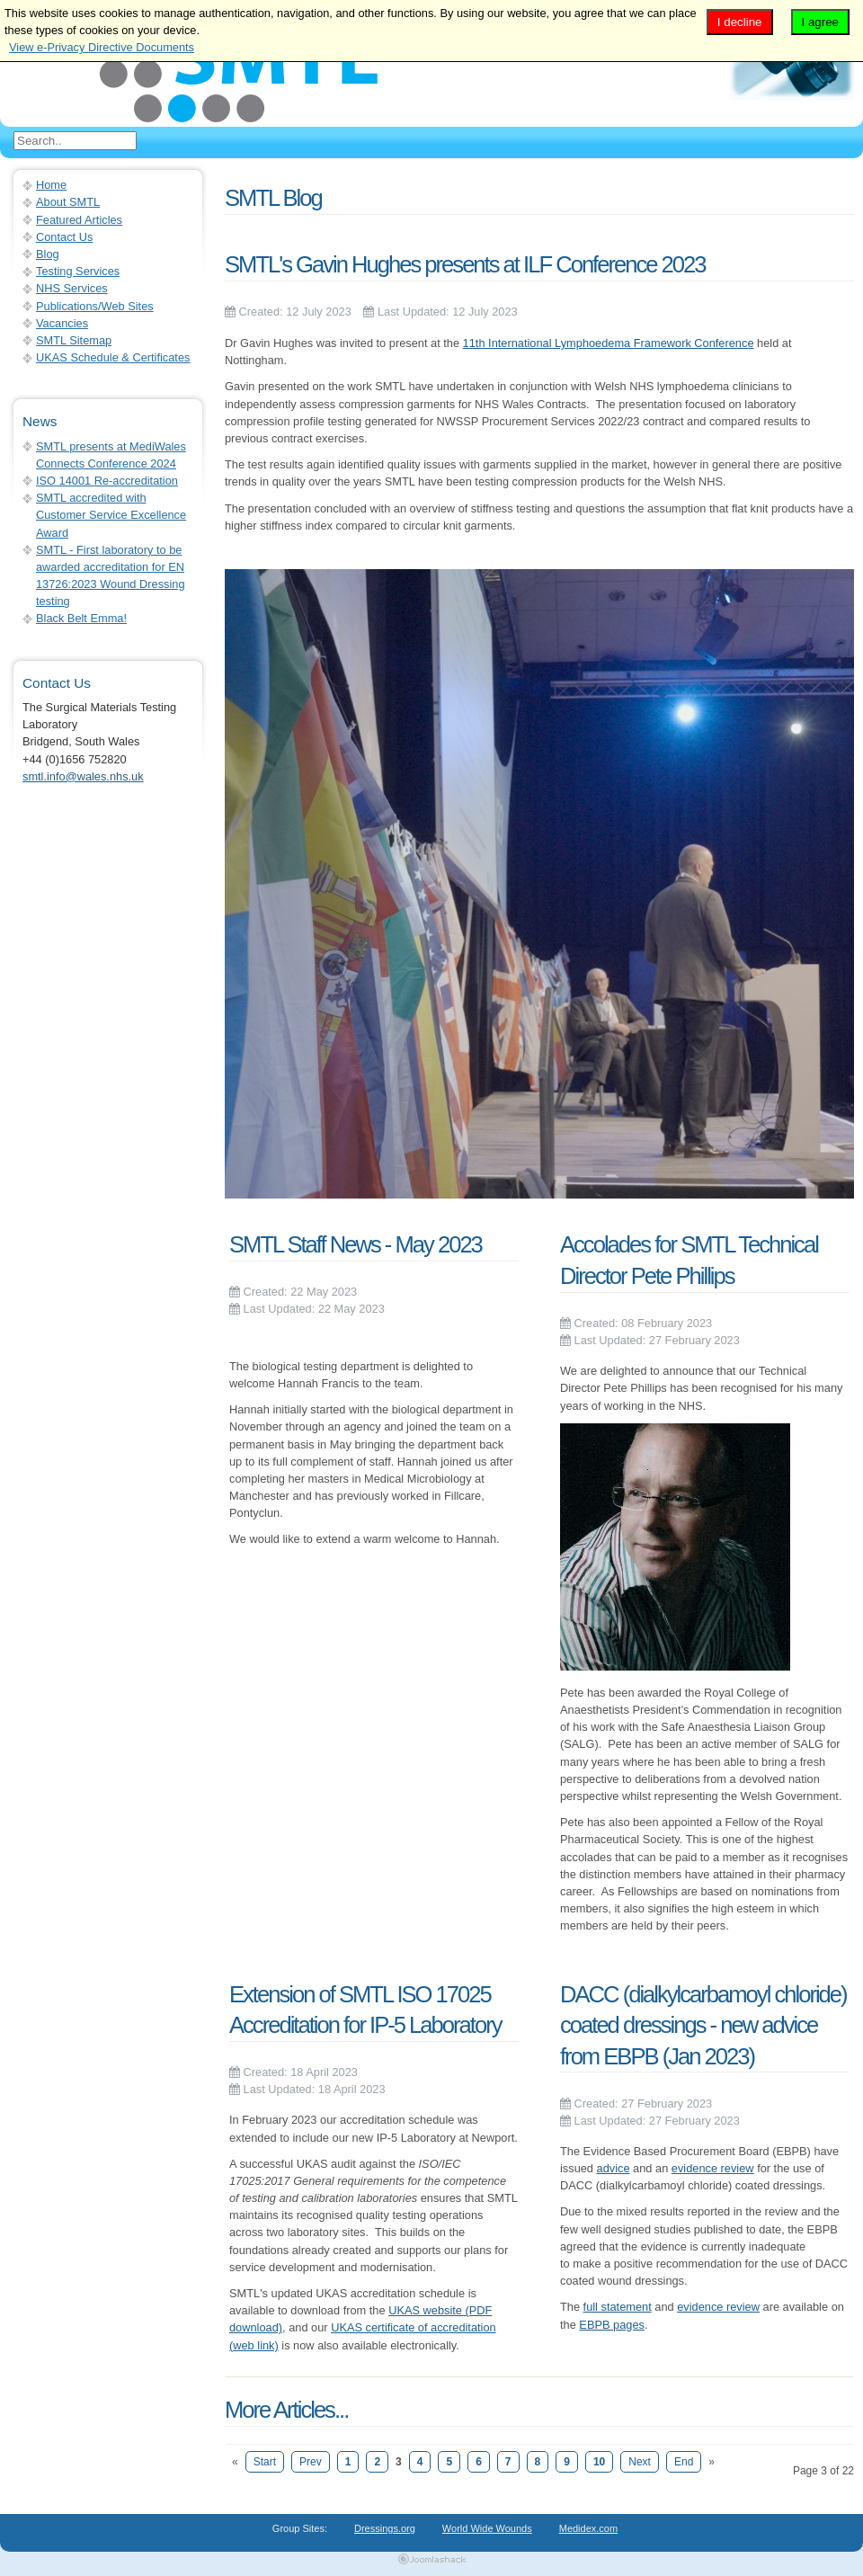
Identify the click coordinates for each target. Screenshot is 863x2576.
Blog (47, 254)
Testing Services (78, 271)
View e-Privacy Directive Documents (101, 47)
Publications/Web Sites (95, 306)
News (39, 421)
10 (599, 2462)
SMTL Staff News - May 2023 (355, 1244)
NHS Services (72, 288)
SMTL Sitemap (73, 340)
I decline (739, 22)
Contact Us (64, 237)
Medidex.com (588, 2528)
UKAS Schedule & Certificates (113, 357)
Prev (310, 2462)
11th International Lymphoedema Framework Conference (608, 343)
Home (51, 185)
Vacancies (62, 323)
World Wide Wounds (487, 2528)
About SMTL (68, 202)
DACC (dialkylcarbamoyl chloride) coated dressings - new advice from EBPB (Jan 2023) (703, 2025)
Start (265, 2462)
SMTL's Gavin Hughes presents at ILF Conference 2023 (465, 264)
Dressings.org (384, 2528)
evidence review (713, 2168)
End (683, 2462)
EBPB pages (612, 2324)
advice (613, 2168)
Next (639, 2462)
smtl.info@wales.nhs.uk (83, 776)
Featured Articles (79, 220)
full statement (617, 2306)
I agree (821, 22)
